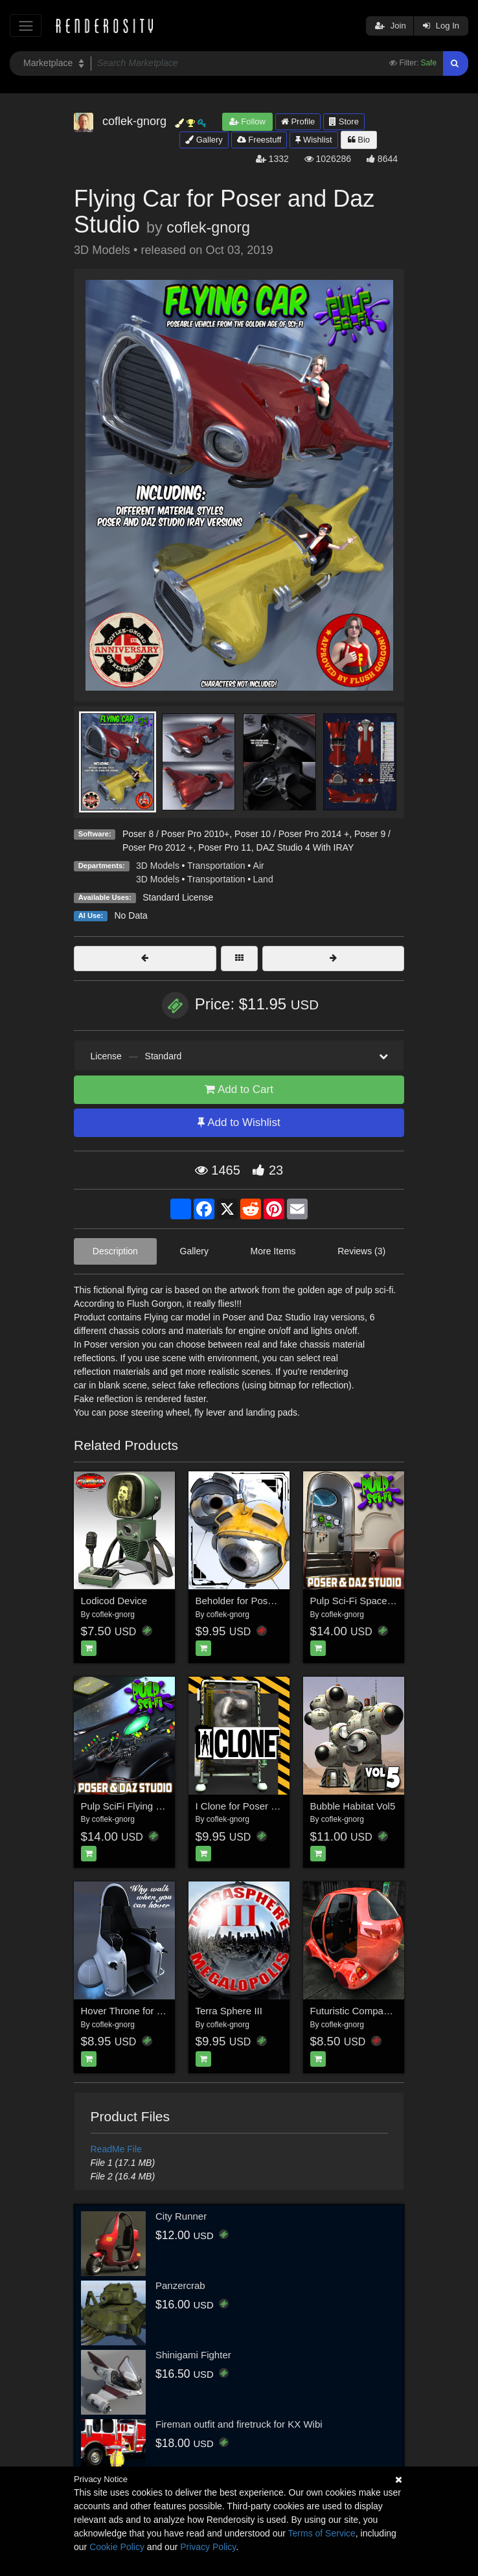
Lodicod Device (114, 1600)
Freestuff (259, 139)
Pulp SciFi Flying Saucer (134, 1805)
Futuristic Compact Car (359, 2010)
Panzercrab (180, 2285)
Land (263, 879)
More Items (273, 1251)
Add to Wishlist (239, 1122)
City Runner (181, 2216)
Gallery (204, 139)
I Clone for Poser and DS (250, 1805)
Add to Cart (239, 1089)
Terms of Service (322, 2533)
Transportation (216, 865)
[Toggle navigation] (25, 25)
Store (344, 121)
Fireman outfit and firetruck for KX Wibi (239, 2424)
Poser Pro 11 (224, 847)
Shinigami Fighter (193, 2354)
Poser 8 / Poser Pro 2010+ (175, 834)
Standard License (177, 897)
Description (115, 1251)
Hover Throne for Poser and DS (149, 2010)
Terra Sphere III (229, 2010)
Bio (359, 139)
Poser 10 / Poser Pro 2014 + (291, 834)
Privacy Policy (208, 2547)
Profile (298, 121)
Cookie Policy (116, 2547)
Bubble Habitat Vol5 (353, 1805)
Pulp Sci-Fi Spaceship (357, 1600)
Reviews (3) (361, 1251)
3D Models (157, 865)
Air (258, 865)
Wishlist (313, 139)
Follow (247, 121)
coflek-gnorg (208, 227)
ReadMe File (116, 2149)
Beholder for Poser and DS (254, 1600)
